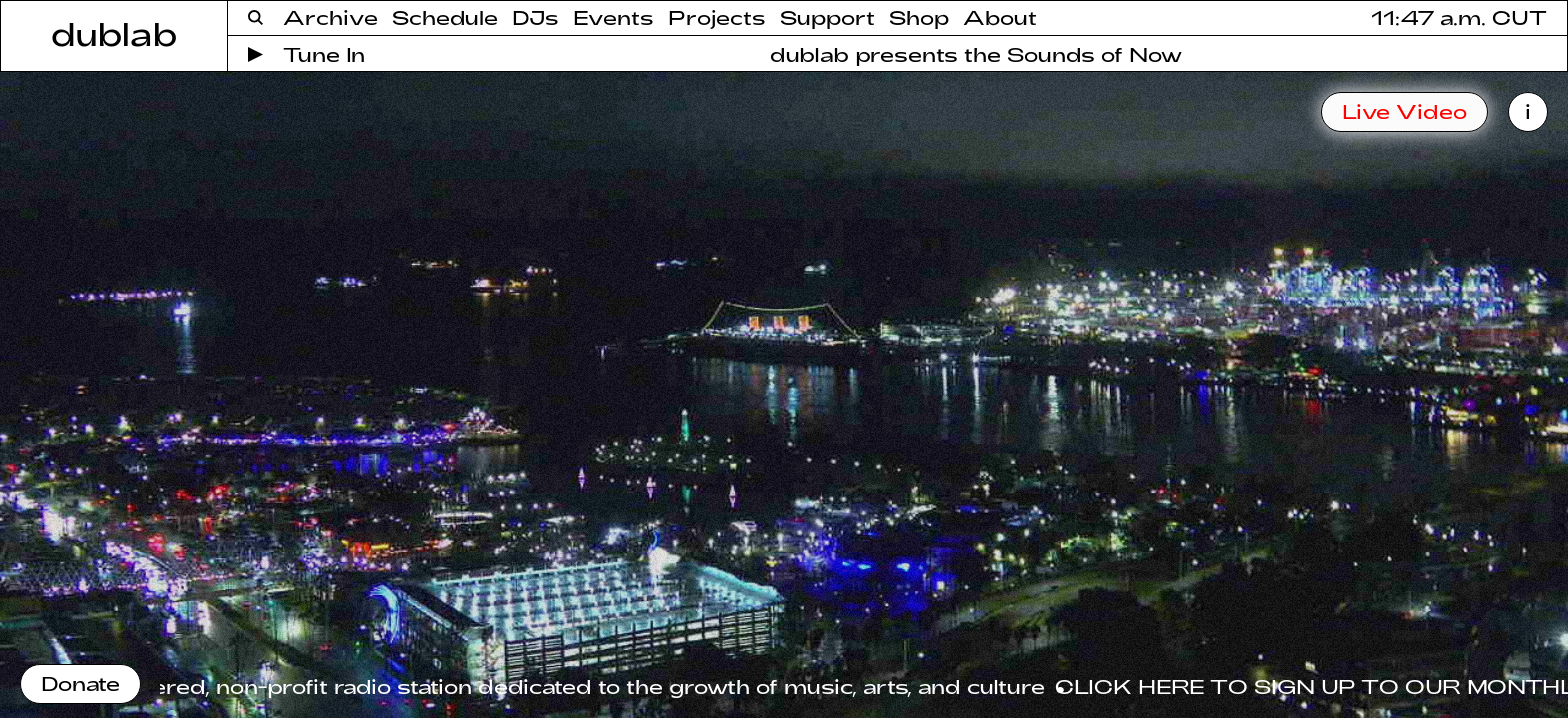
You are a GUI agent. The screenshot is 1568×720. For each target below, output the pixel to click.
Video (1404, 111)
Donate (80, 683)
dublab (114, 33)
